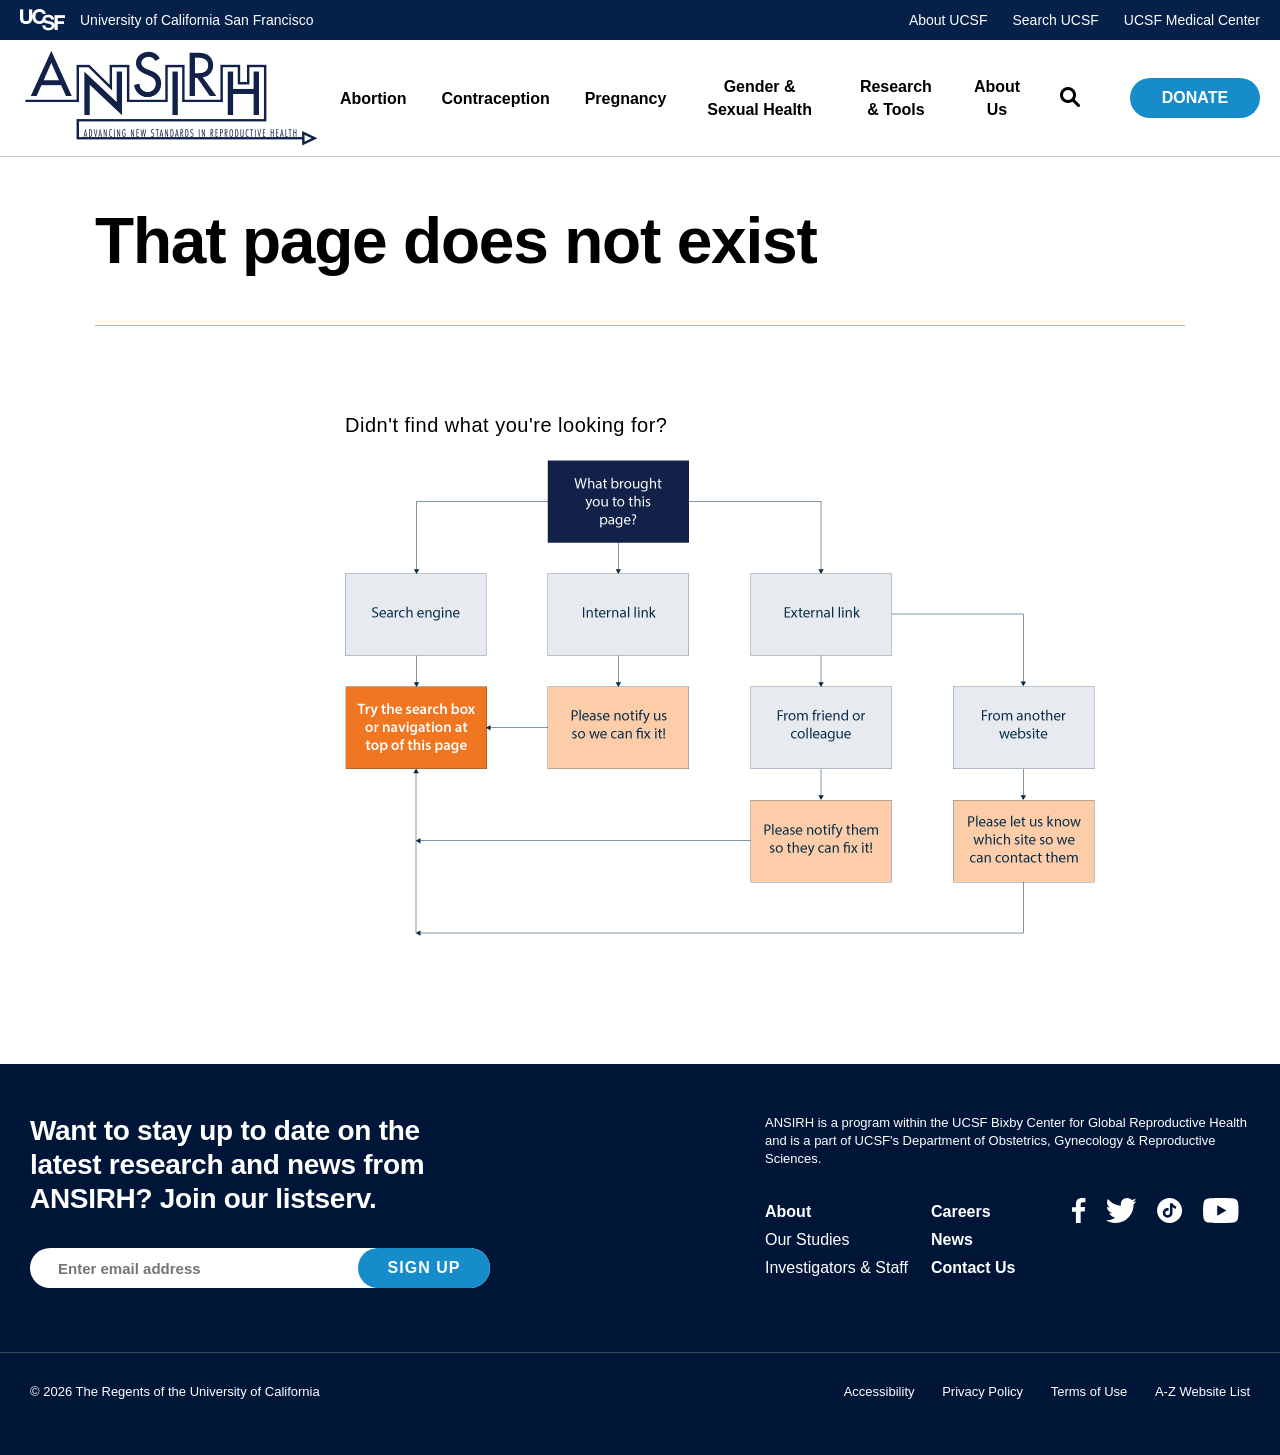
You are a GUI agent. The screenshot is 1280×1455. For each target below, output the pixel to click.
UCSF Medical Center (1192, 20)
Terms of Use (1089, 1391)
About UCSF (948, 20)
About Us (997, 98)
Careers (961, 1211)
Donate (1195, 97)
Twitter (1121, 1210)
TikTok (1170, 1210)
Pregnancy (626, 98)
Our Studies (807, 1239)
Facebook (1079, 1210)
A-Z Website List (1202, 1391)
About (788, 1211)
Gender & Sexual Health (759, 98)
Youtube (1221, 1210)
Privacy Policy (982, 1391)
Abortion (373, 98)
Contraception (496, 98)
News (952, 1239)
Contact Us (973, 1267)
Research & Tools (896, 98)
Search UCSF (1055, 20)
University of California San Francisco (196, 20)
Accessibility (879, 1391)
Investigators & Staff (836, 1267)
